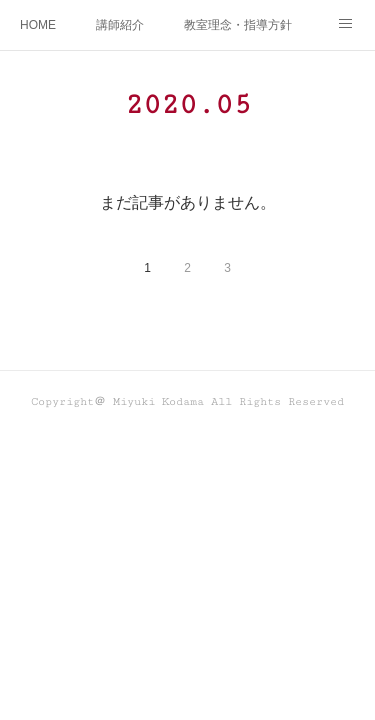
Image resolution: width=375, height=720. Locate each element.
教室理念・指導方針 (238, 25)
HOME (38, 25)
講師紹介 (120, 25)
